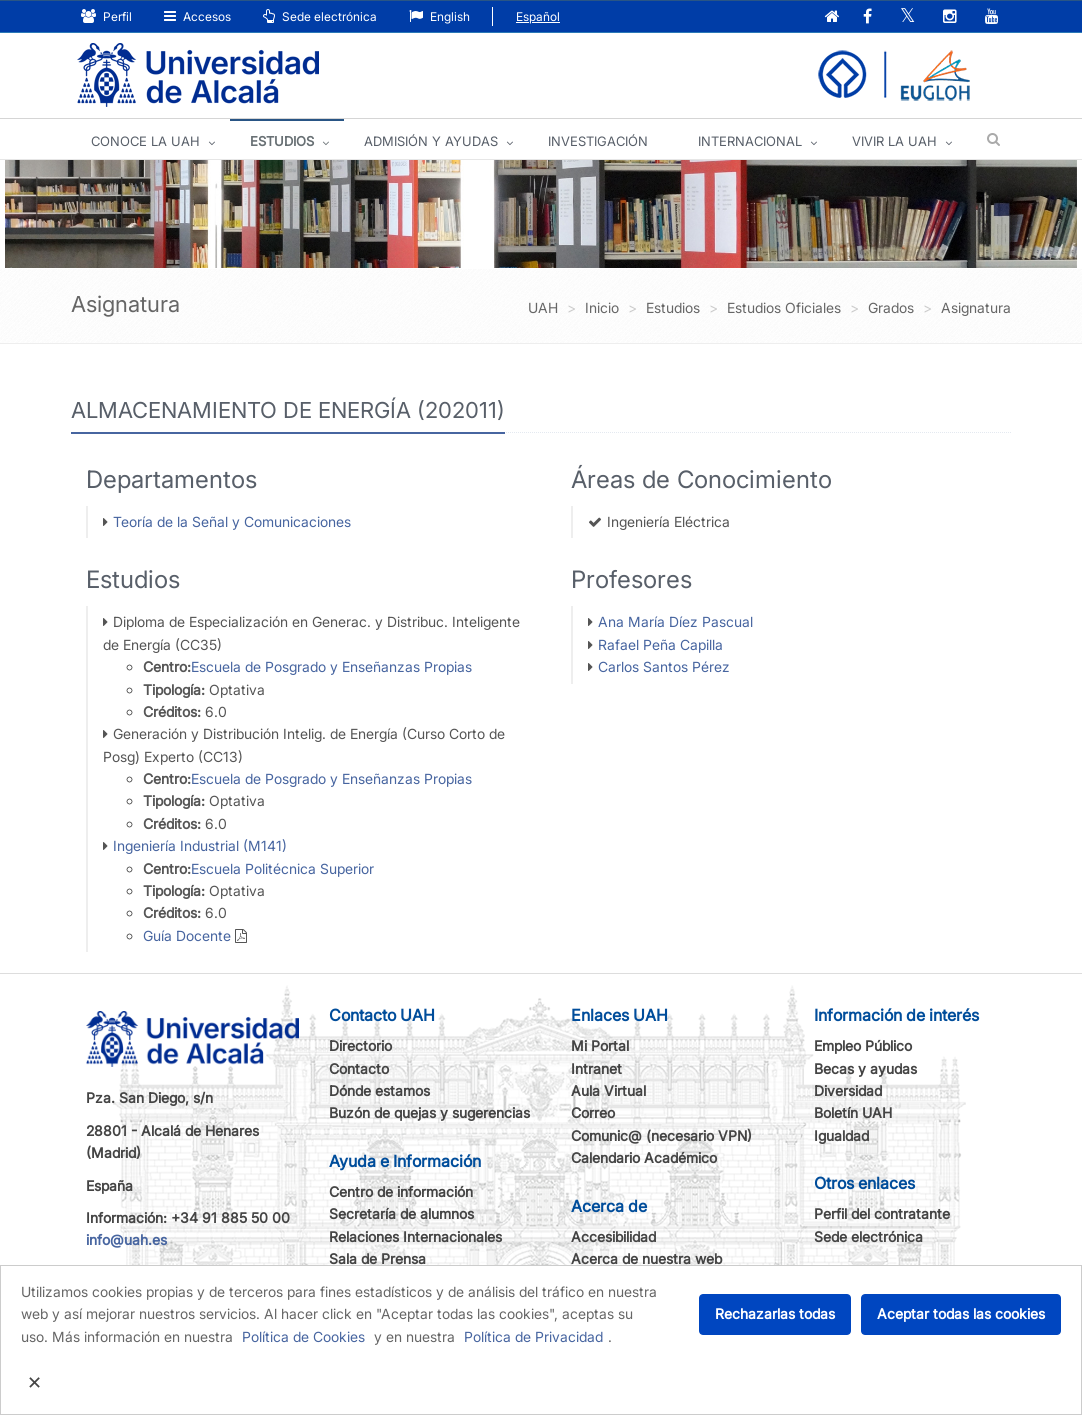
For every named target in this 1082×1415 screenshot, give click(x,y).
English (439, 16)
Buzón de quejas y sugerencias (429, 1112)
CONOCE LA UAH (145, 141)
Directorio (360, 1045)
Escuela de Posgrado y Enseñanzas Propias (331, 666)
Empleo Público (863, 1045)
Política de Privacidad (533, 1336)
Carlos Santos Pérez (664, 666)
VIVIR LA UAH (894, 141)
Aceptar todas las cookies (961, 1313)
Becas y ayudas (865, 1068)
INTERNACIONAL (750, 141)
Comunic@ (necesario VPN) (661, 1135)
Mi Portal (600, 1045)
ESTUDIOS (282, 141)
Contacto (359, 1068)
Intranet (596, 1068)
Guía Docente (187, 935)
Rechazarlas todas (775, 1313)
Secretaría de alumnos (401, 1213)
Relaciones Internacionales (415, 1236)
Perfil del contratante (882, 1213)
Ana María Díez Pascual (675, 621)
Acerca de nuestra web (646, 1258)
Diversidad (848, 1090)
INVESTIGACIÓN (598, 141)
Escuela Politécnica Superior (282, 868)
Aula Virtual (608, 1090)
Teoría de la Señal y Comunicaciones (232, 521)
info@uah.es (126, 1239)
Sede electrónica (320, 16)
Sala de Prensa (377, 1258)
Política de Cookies (303, 1336)
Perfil (106, 16)
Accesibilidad (613, 1236)
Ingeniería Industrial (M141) (200, 845)
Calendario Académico (644, 1157)
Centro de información (401, 1191)
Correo (593, 1112)
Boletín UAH (853, 1112)
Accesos (197, 16)
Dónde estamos (379, 1090)
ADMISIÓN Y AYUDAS (431, 141)
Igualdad (841, 1135)
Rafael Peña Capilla (660, 644)
